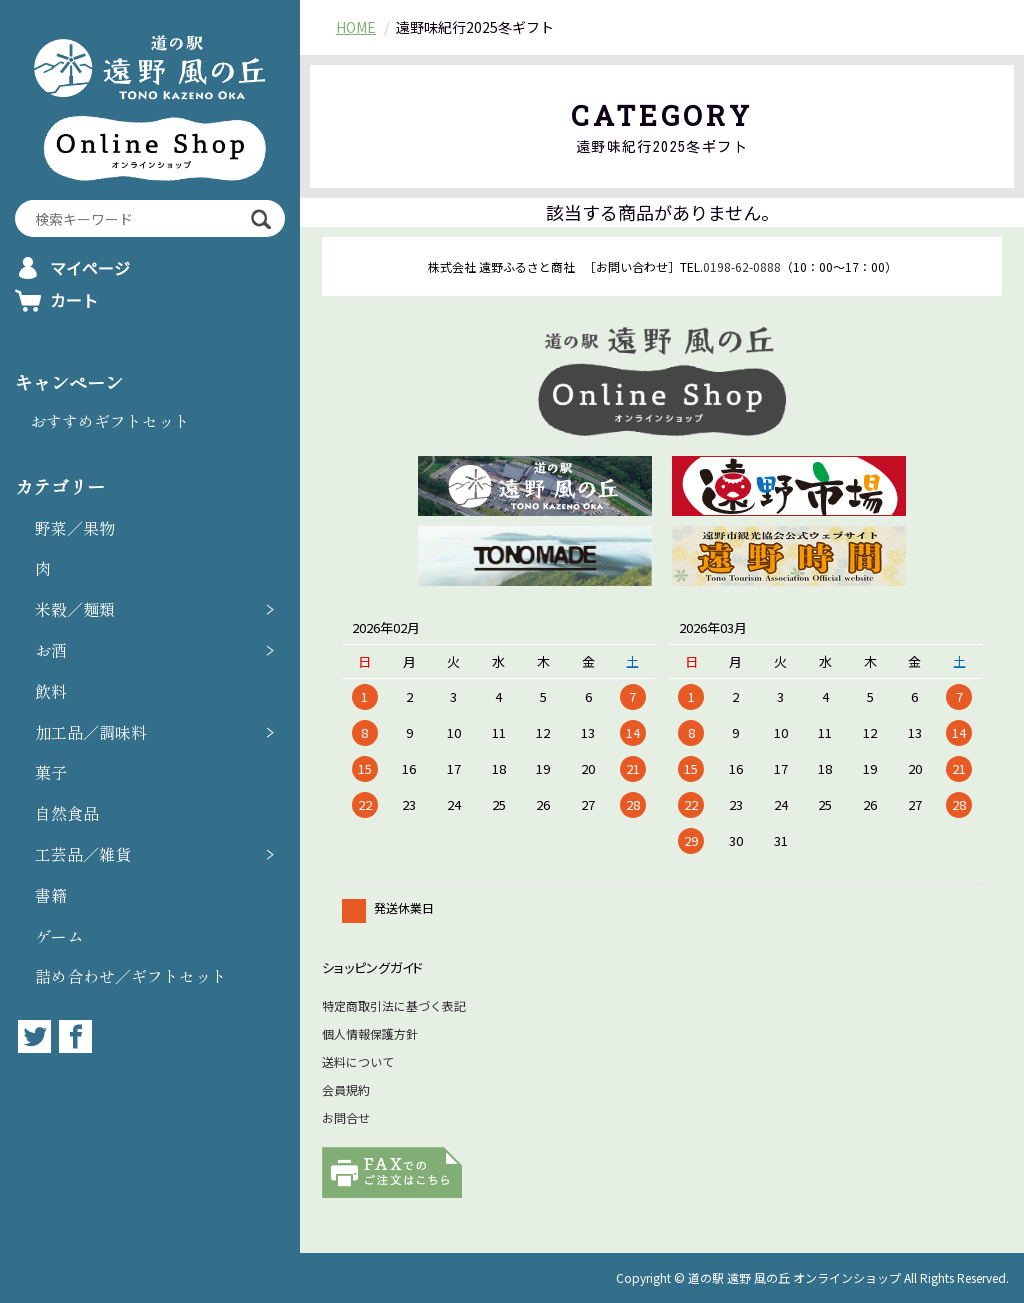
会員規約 (346, 1089)
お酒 (51, 650)
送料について (358, 1061)
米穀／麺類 (75, 609)
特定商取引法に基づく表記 (394, 1005)
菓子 (51, 772)
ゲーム (59, 936)
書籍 (51, 895)
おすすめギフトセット (110, 421)
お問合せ (346, 1117)
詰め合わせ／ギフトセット (131, 976)
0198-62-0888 (742, 266)
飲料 (51, 691)
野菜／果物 (75, 528)
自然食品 (67, 813)
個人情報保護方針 (370, 1033)
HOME (356, 27)
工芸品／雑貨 (83, 854)
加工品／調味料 (91, 732)
